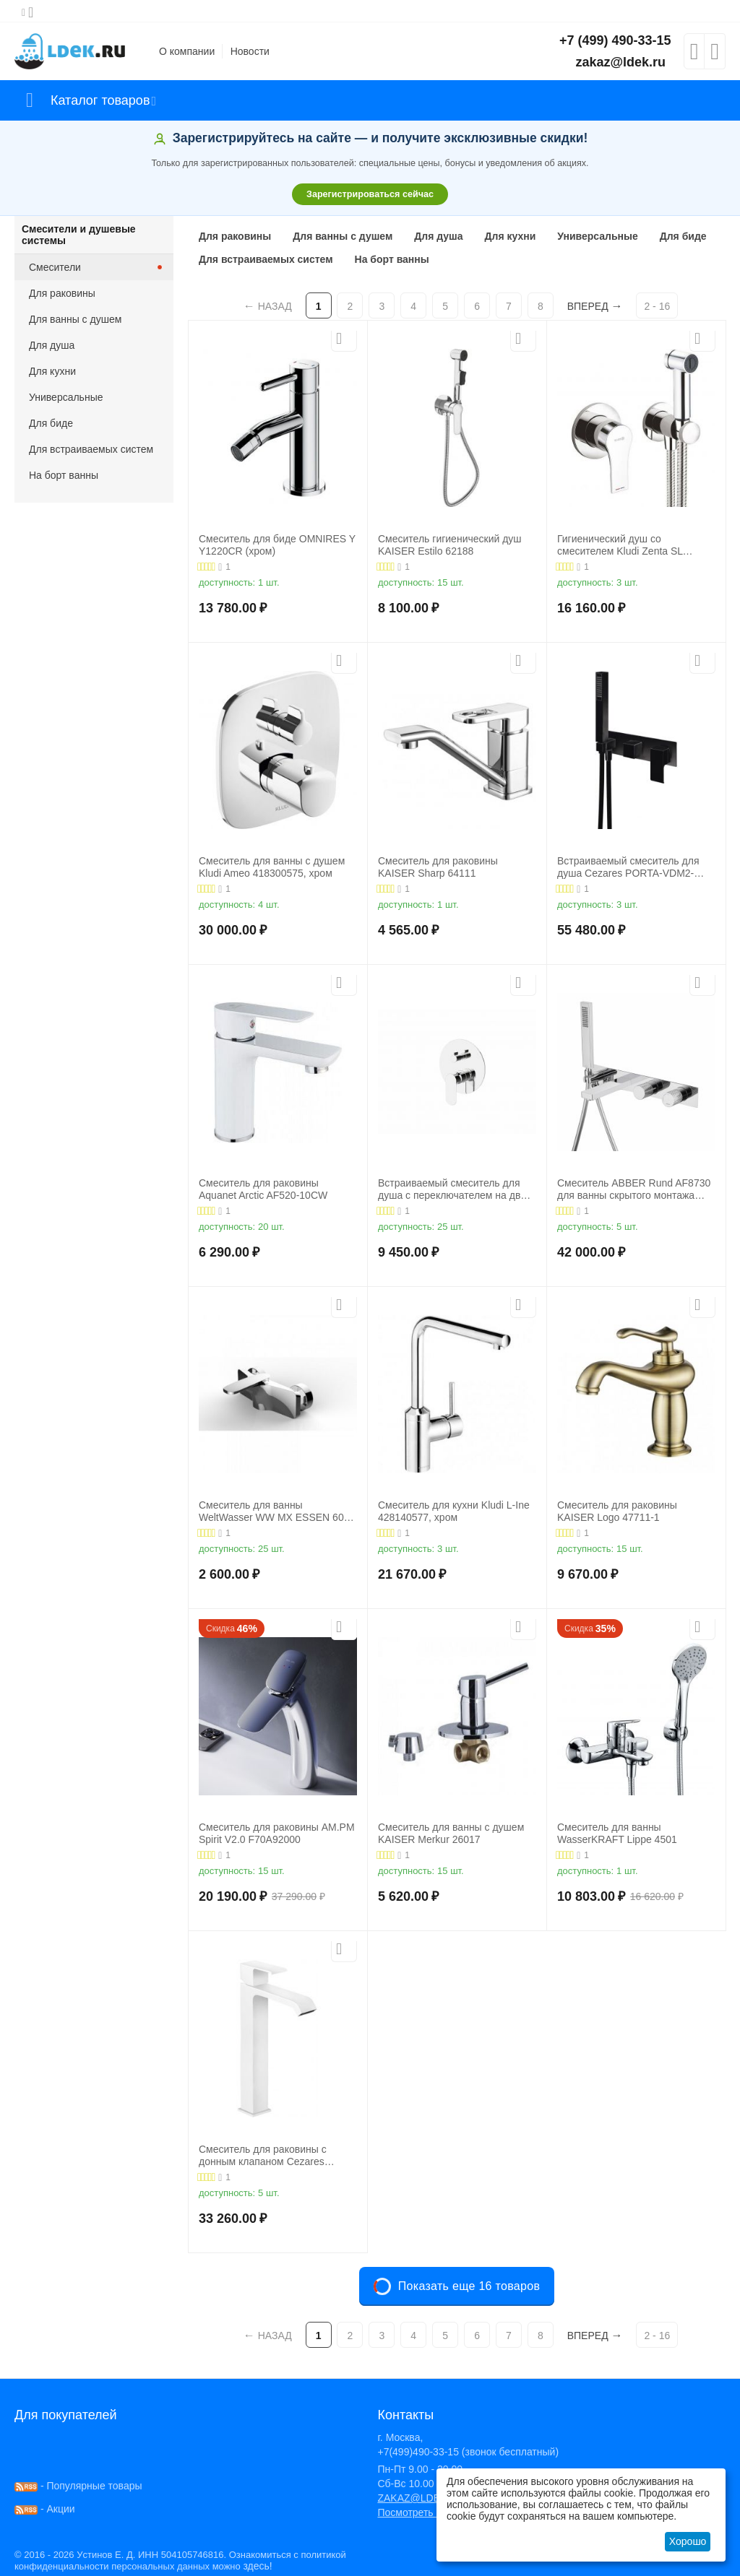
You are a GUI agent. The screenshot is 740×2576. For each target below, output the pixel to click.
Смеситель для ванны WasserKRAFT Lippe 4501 (617, 1833)
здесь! (257, 2566)
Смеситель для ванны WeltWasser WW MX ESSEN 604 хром (274, 1511)
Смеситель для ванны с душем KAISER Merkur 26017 (451, 1833)
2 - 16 (657, 306)
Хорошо (688, 2541)
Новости (250, 51)
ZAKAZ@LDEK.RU (420, 2498)
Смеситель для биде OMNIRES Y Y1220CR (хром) (277, 545)
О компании (187, 51)
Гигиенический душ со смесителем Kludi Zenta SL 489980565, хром (620, 545)
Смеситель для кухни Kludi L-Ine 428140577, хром (454, 1511)
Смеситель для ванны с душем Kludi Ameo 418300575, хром (272, 867)
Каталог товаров (100, 100)
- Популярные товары (78, 2486)
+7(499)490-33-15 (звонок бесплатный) (468, 2452)
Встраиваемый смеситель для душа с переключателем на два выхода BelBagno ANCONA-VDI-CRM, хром (453, 1189)
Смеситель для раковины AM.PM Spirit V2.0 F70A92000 (277, 1833)
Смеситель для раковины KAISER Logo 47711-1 (617, 1511)
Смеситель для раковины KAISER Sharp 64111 (438, 867)
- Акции (44, 2509)
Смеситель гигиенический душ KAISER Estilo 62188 (450, 545)
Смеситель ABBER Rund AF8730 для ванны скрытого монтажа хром (633, 1189)
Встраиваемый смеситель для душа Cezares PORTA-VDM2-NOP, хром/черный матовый (628, 867)
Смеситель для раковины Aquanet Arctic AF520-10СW (263, 1189)
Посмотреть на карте (426, 2512)
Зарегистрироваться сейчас (370, 194)
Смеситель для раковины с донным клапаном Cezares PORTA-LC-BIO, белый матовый (274, 2155)
